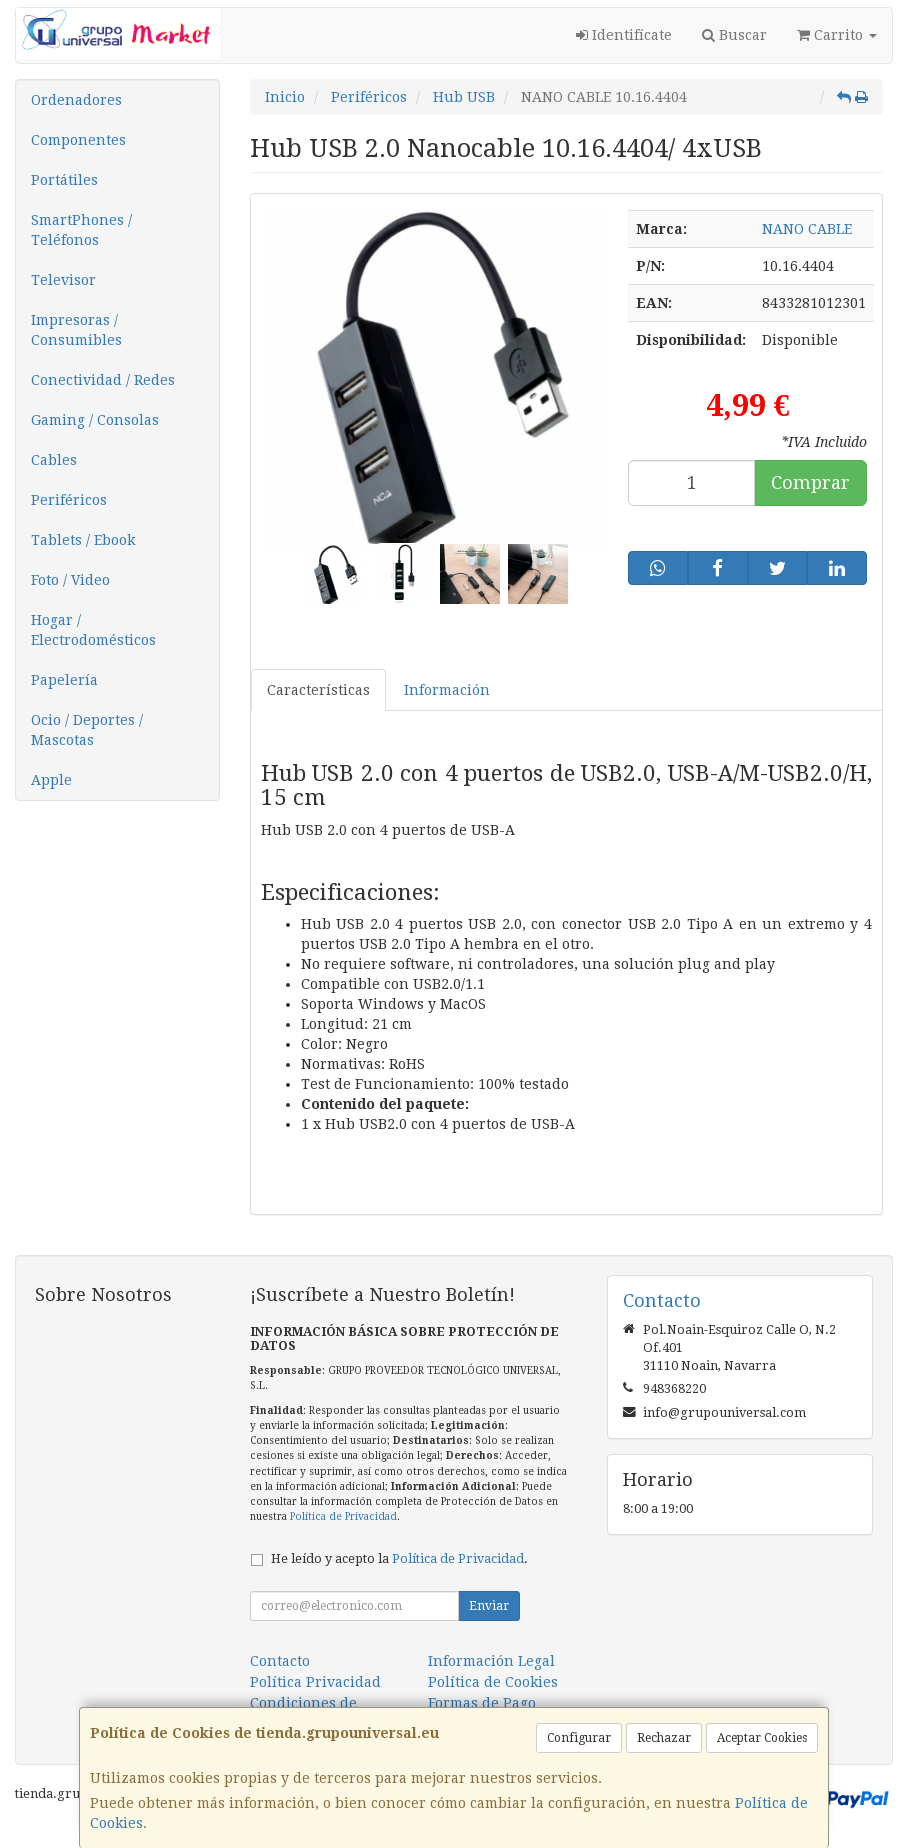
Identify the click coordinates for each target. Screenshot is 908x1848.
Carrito (837, 35)
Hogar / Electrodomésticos (93, 630)
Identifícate (624, 35)
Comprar (810, 482)
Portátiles (64, 180)
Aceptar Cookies (762, 1738)
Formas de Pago (482, 1703)
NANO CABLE (807, 229)
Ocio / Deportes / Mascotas (87, 730)
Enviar (489, 1606)
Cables (54, 460)
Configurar (579, 1738)
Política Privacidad (315, 1682)
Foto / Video (70, 580)
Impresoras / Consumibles (76, 330)
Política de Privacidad (343, 1516)
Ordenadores (76, 100)
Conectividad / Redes (103, 380)
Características (318, 690)
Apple (51, 780)
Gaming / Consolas (95, 420)
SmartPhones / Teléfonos (81, 230)
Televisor (63, 280)
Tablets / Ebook (83, 540)
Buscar (734, 35)
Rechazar (664, 1738)
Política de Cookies (493, 1682)
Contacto (280, 1661)
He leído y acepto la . (399, 1558)
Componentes (78, 140)
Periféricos (69, 500)
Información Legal (491, 1661)
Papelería (64, 680)
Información (447, 690)
